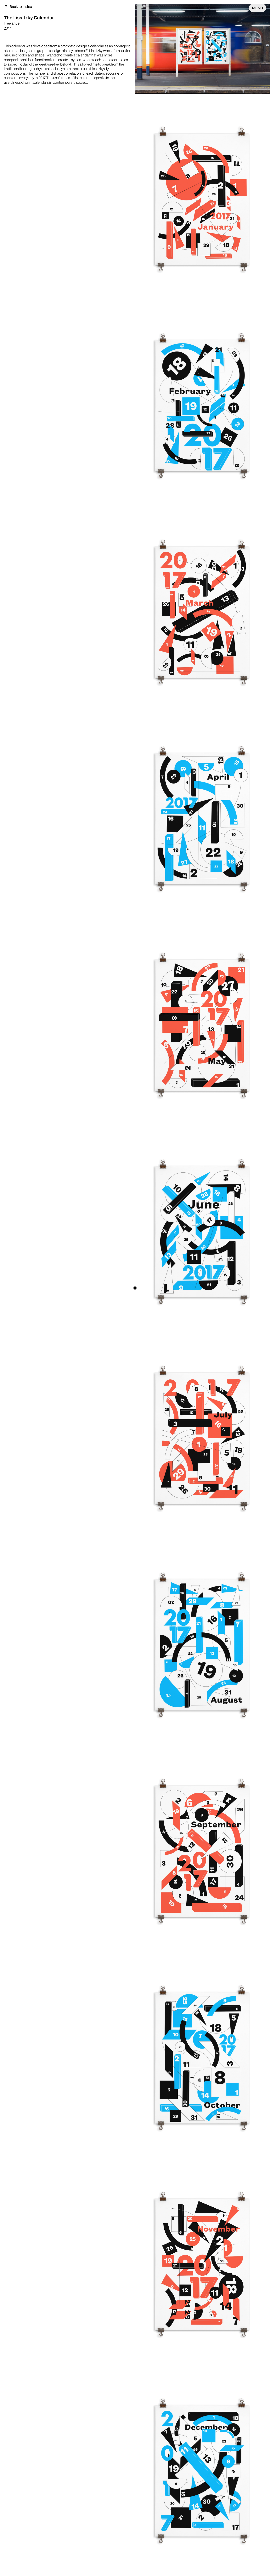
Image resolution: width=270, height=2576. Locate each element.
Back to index (20, 6)
